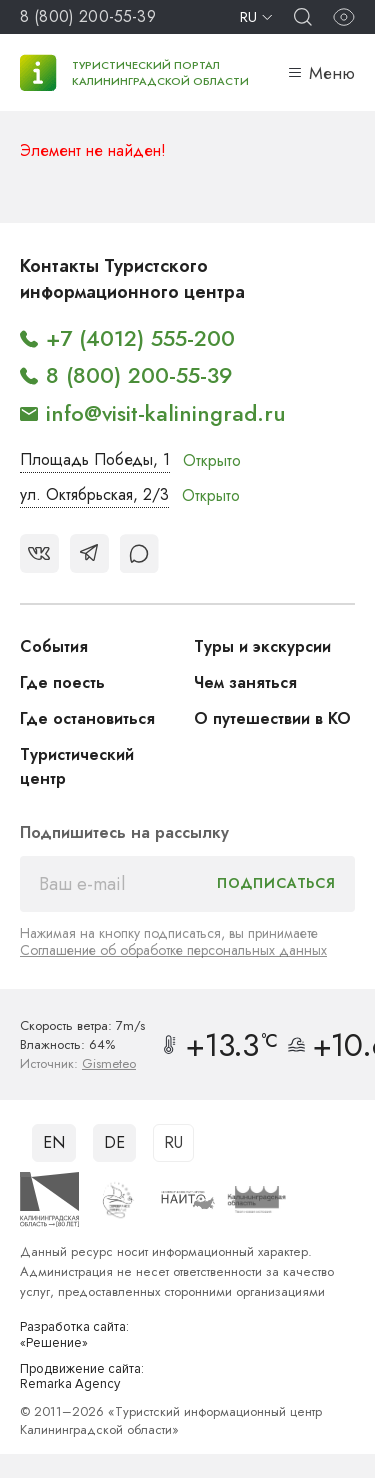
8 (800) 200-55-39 (88, 16)
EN (54, 1142)
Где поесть (62, 682)
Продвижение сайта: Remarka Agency (82, 1377)
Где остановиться (87, 718)
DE (114, 1142)
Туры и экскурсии (262, 646)
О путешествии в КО (272, 718)
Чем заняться (245, 682)
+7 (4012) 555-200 (140, 338)
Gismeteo (109, 1063)
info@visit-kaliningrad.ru (166, 413)
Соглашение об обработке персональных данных (173, 950)
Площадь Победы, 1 (95, 459)
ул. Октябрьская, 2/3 (94, 494)
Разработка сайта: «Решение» (74, 1335)
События (54, 646)
